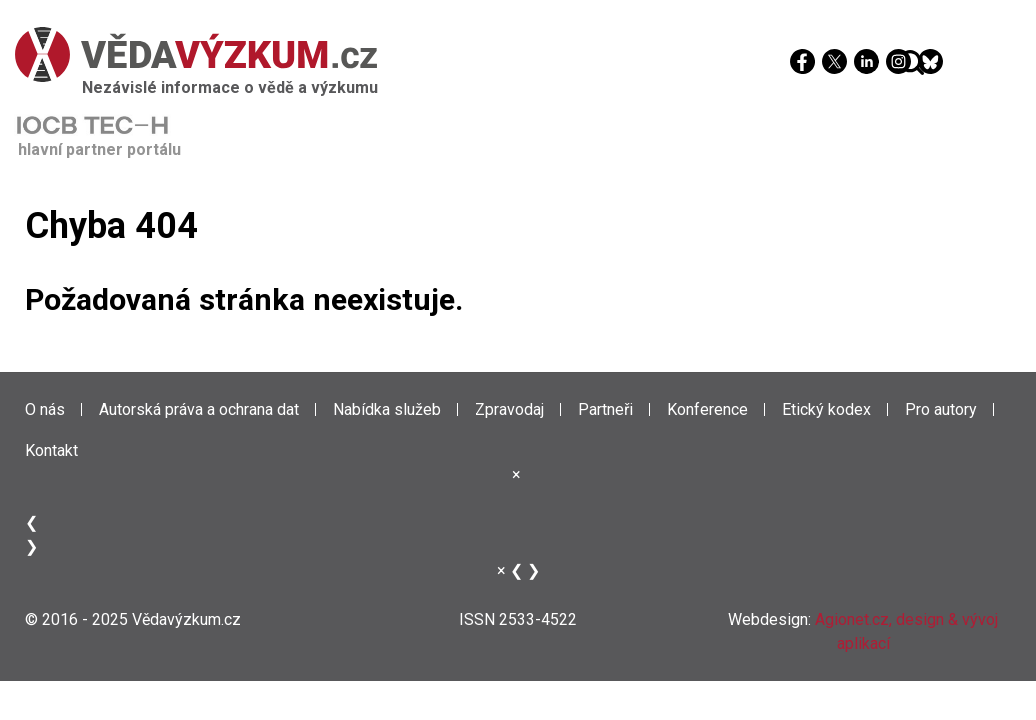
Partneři (605, 409)
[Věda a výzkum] (513, 54)
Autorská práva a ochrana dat (199, 409)
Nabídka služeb (387, 409)
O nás (45, 409)
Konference (707, 409)
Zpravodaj (509, 409)
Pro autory (941, 409)
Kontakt (51, 450)
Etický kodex (826, 409)
